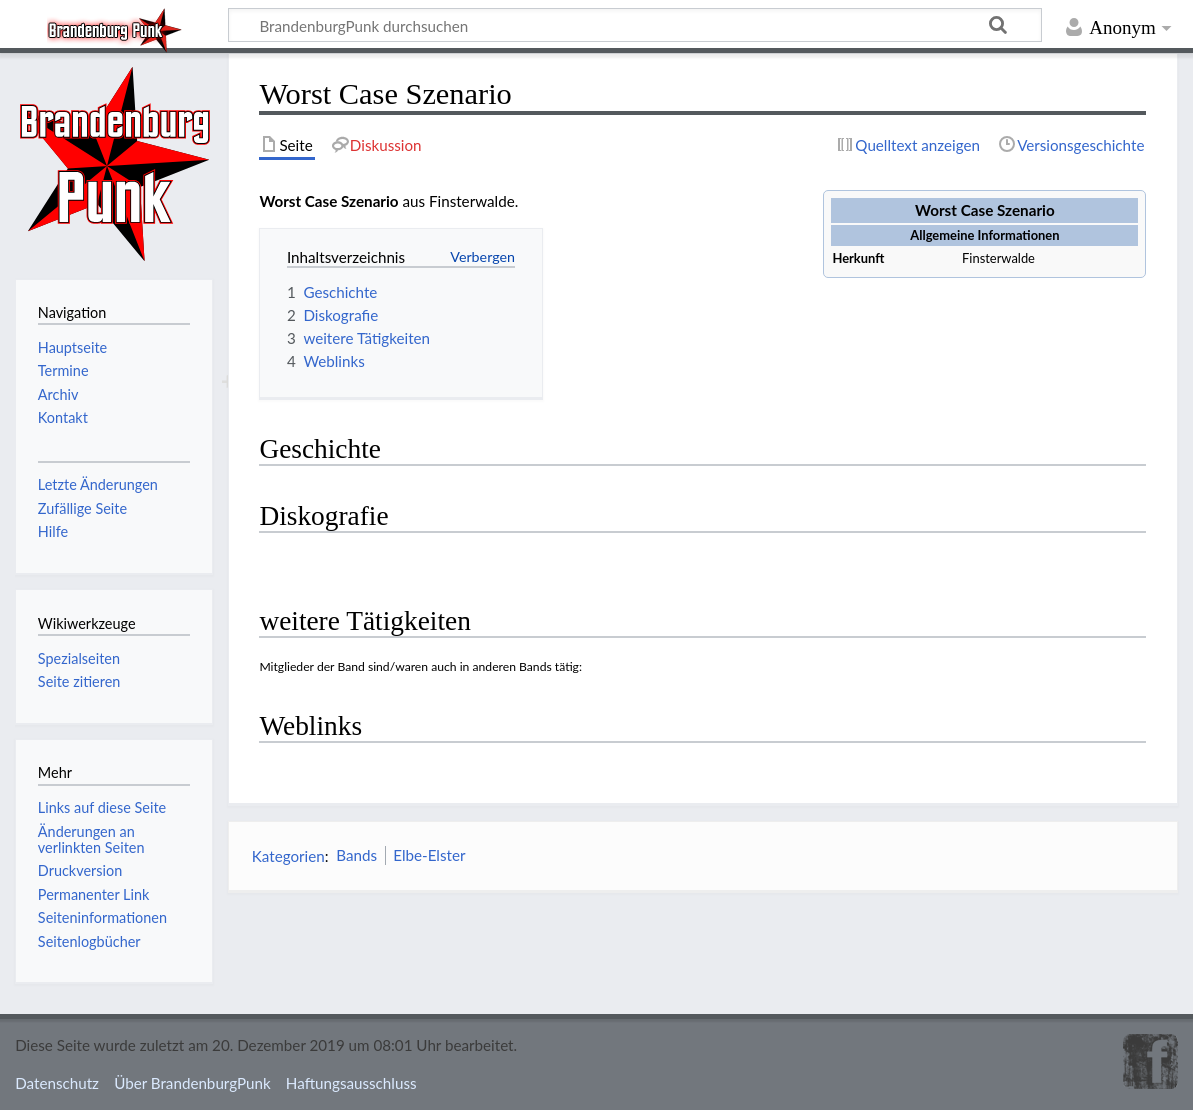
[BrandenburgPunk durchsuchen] (635, 25)
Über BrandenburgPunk (192, 1083)
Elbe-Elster (429, 855)
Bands (356, 855)
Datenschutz (57, 1083)
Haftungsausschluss (351, 1083)
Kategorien (288, 855)
